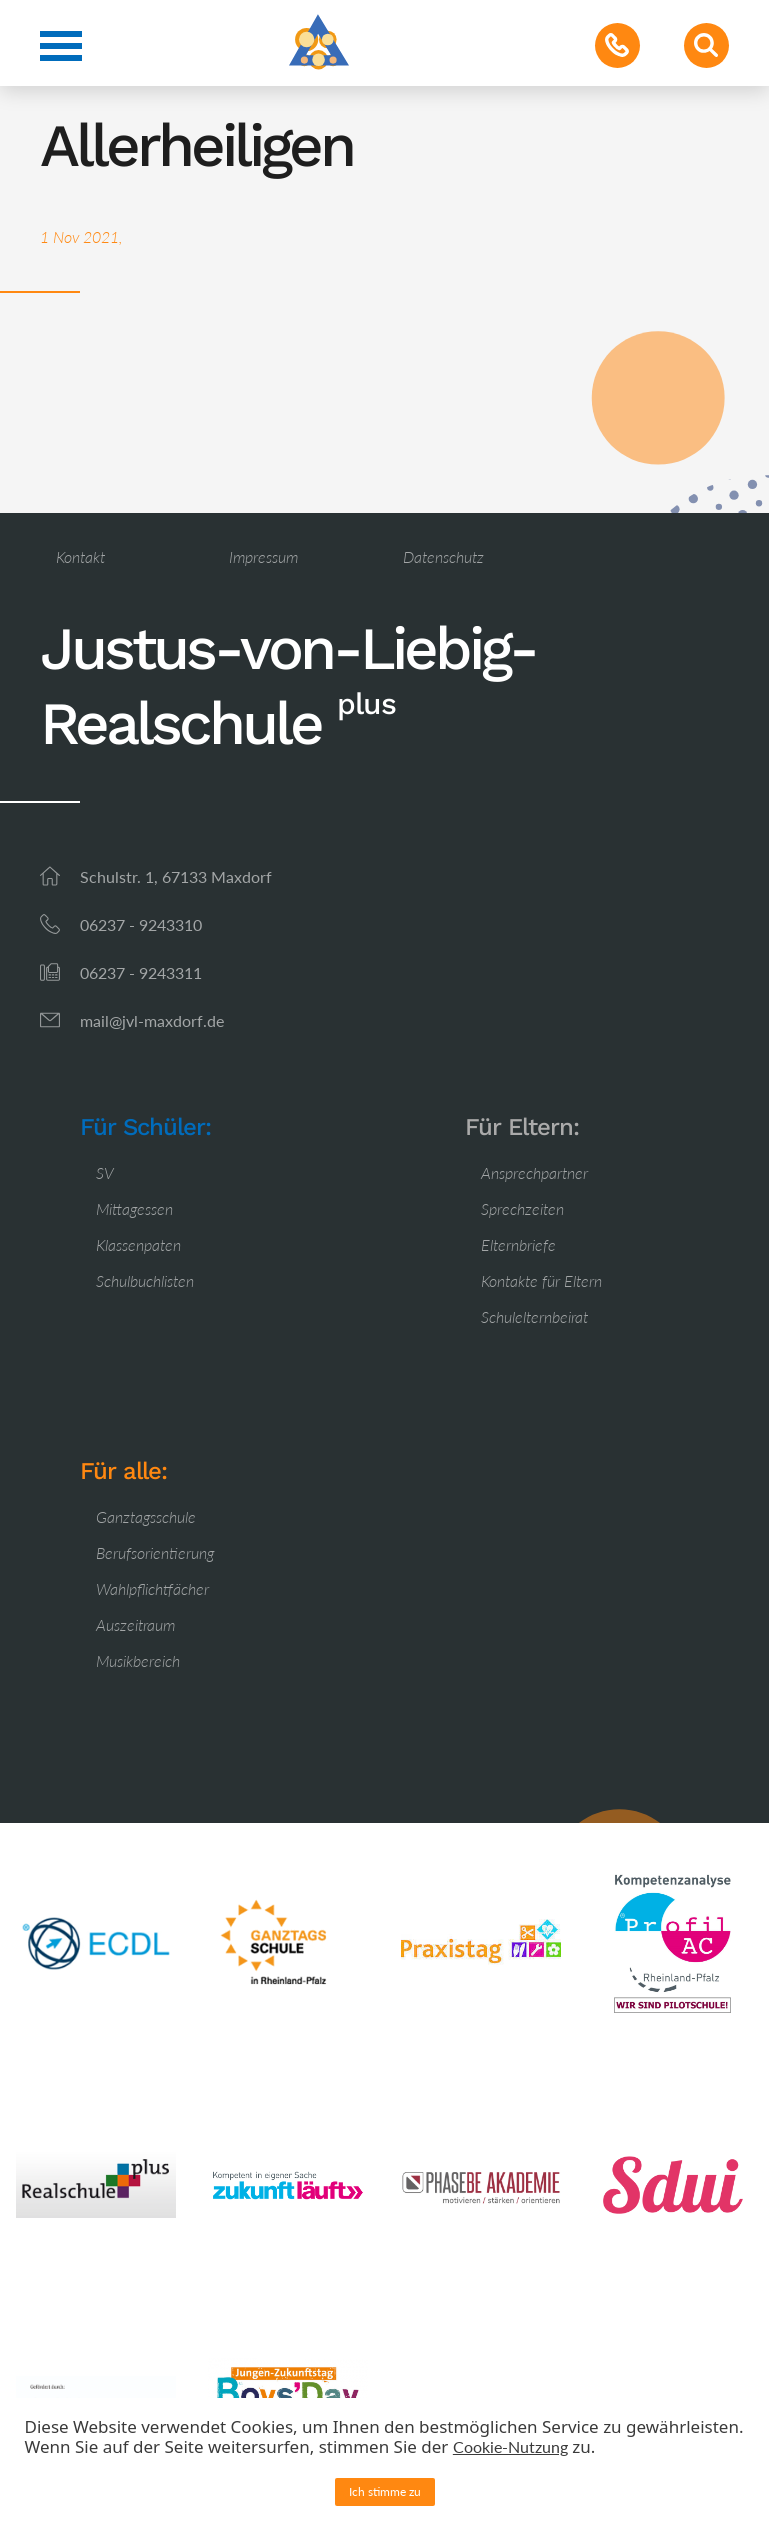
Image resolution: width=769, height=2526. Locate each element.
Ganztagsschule (146, 1516)
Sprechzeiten (522, 1208)
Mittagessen (134, 1208)
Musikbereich (138, 1660)
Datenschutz (443, 556)
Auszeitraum (135, 1624)
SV (105, 1172)
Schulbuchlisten (145, 1280)
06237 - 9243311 (141, 972)
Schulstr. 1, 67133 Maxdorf (176, 876)
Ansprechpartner (534, 1172)
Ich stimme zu (385, 2491)
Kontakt (80, 556)
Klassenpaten (138, 1244)
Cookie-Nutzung (510, 2446)
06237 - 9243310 (141, 924)
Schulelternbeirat (534, 1316)
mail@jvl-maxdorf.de (152, 1020)
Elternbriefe (518, 1244)
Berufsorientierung (155, 1552)
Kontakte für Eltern (541, 1280)
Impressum (263, 556)
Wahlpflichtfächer (152, 1588)
